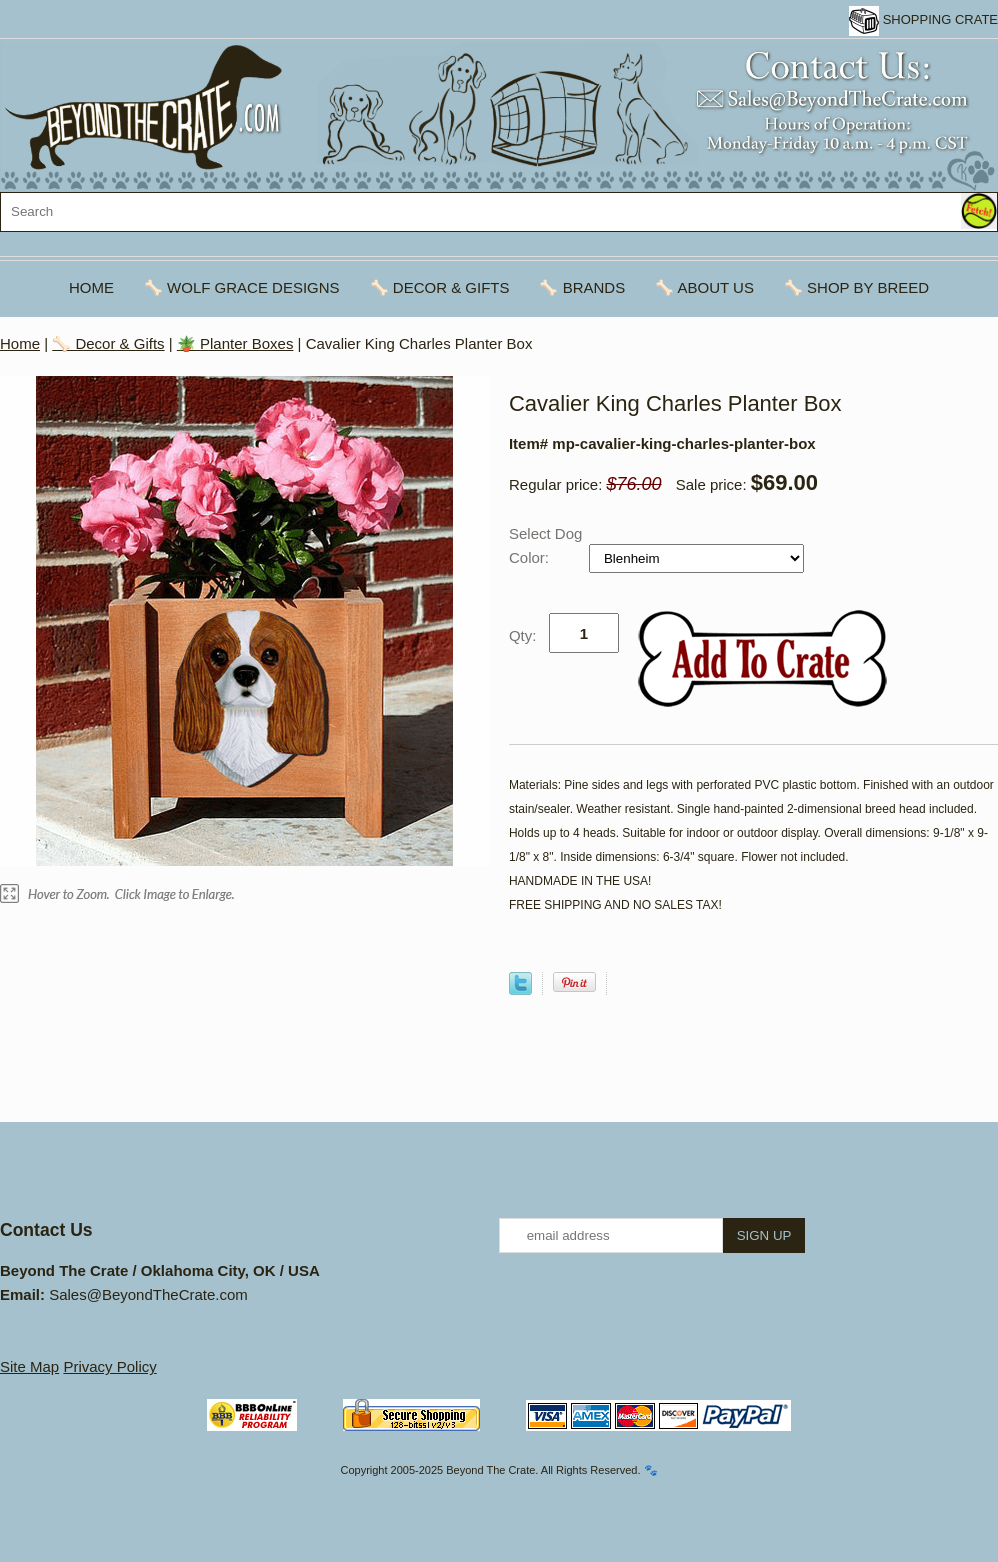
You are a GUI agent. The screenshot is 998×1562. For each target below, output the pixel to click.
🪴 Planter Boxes (235, 343)
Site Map (29, 1366)
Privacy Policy (109, 1366)
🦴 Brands (582, 287)
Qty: (523, 635)
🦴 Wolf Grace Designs (242, 287)
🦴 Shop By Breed (856, 287)
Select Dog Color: (545, 545)
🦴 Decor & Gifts (440, 287)
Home (91, 287)
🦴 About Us (704, 287)
